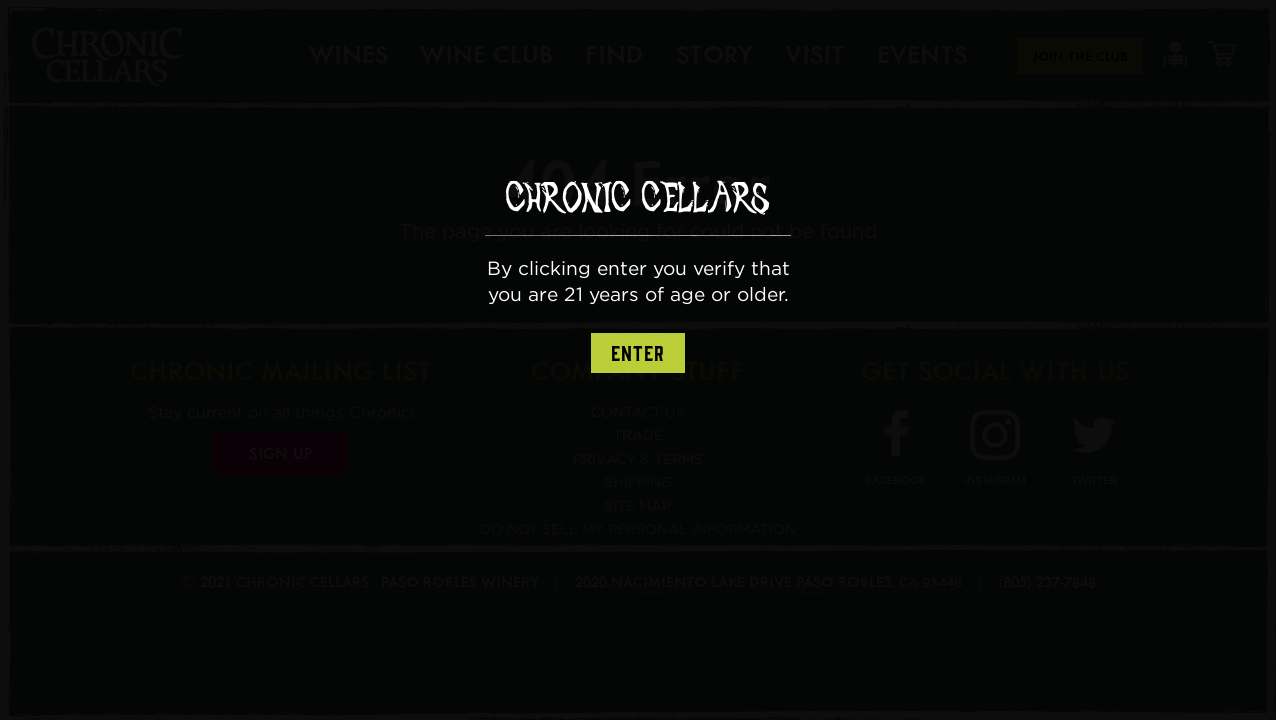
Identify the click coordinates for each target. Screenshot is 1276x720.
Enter (638, 354)
